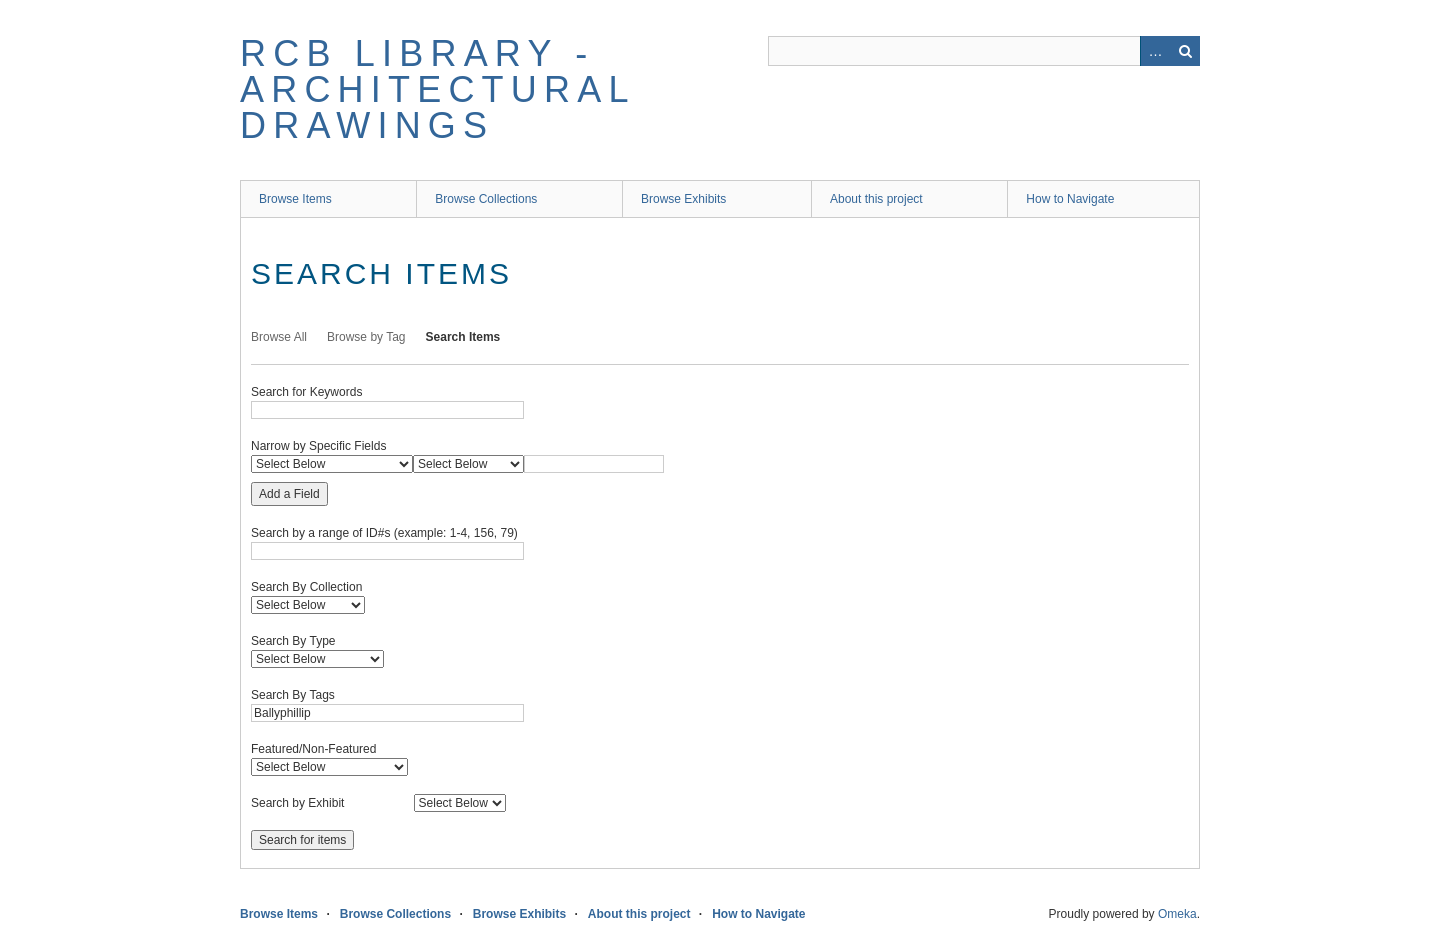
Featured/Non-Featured (313, 749)
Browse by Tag (366, 337)
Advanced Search (1155, 51)
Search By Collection (306, 587)
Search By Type (293, 641)
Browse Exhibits (683, 199)
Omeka (1177, 914)
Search (1185, 51)
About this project (876, 199)
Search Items (463, 337)
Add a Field (289, 494)
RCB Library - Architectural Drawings (437, 89)
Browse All (279, 337)
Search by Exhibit (297, 803)
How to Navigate (1070, 199)
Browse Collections (486, 199)
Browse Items (295, 199)
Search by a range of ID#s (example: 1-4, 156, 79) (384, 533)
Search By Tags (293, 695)
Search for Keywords (306, 392)
